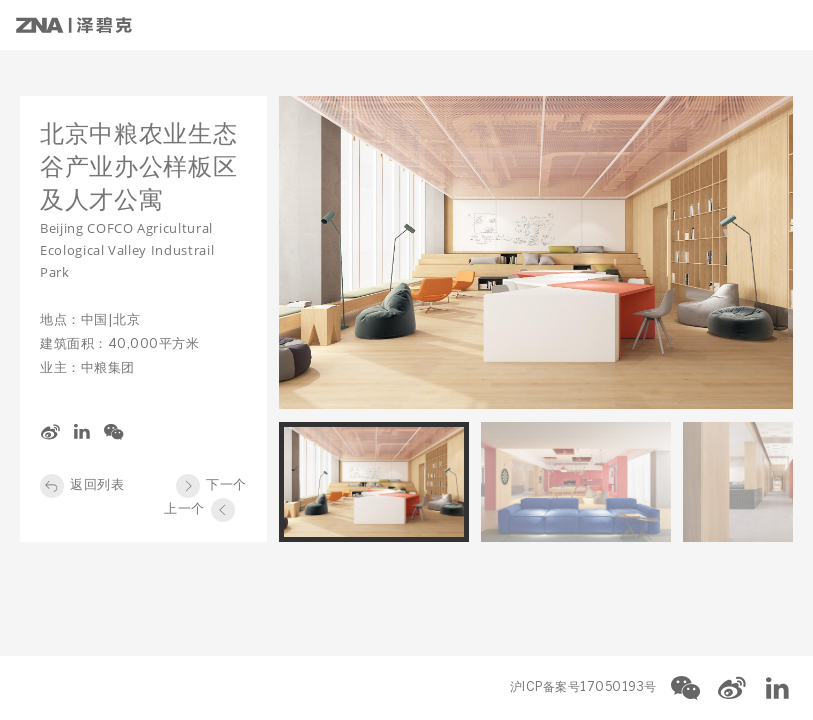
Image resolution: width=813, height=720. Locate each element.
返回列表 (97, 485)
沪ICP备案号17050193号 (583, 687)
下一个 (226, 485)
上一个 (184, 509)
